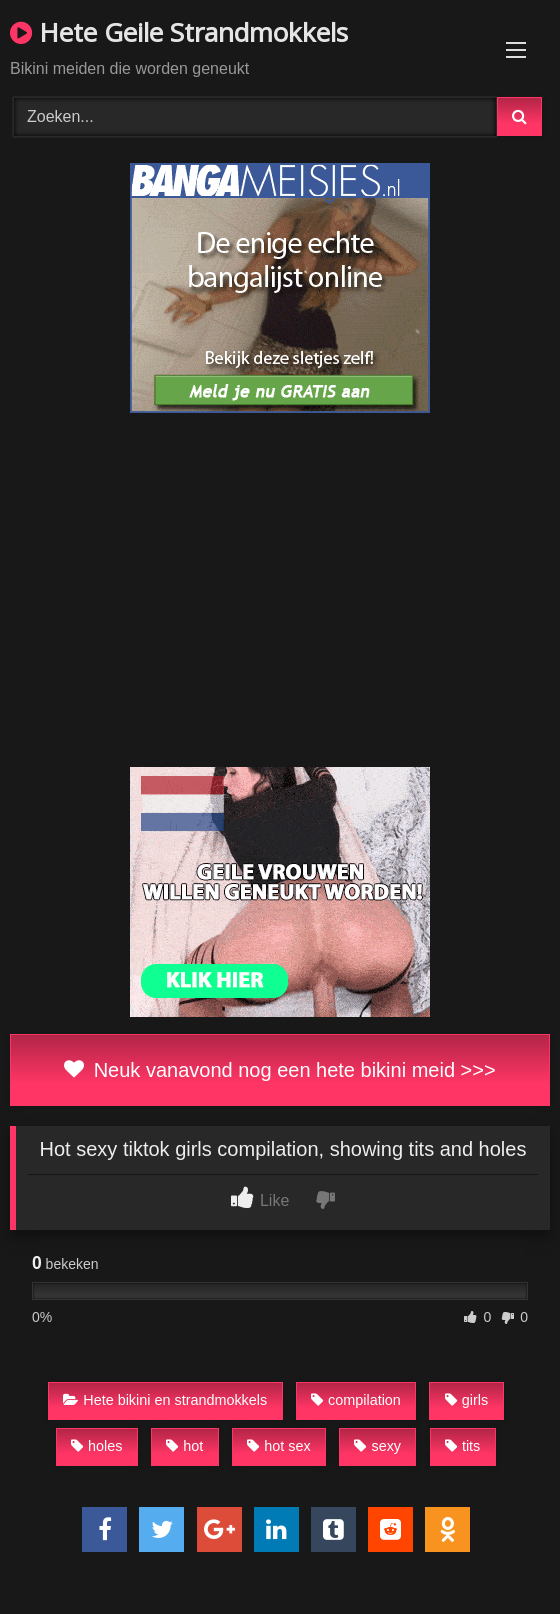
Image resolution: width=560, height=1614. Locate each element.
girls (466, 1400)
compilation (356, 1400)
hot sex (278, 1446)
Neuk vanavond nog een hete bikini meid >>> (279, 1070)
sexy (377, 1446)
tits (462, 1446)
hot (184, 1446)
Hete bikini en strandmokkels (165, 1400)
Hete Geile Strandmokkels (179, 32)
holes (96, 1446)
